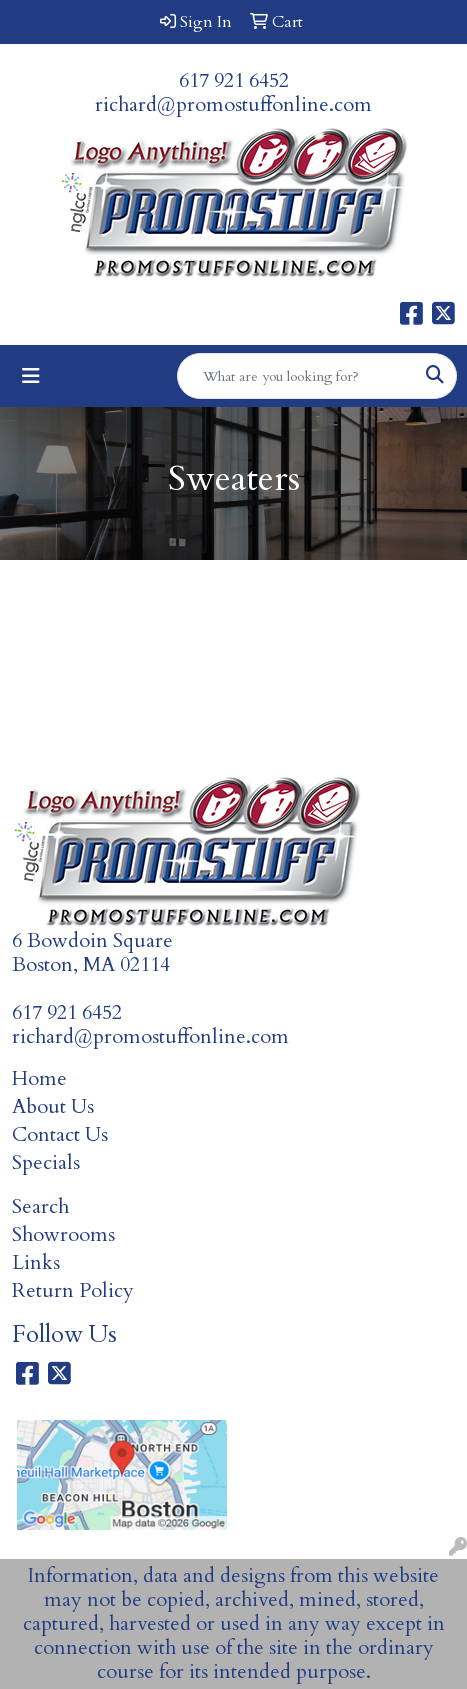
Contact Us (60, 1134)
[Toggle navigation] (31, 376)
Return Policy (73, 1290)
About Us (53, 1106)
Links (36, 1262)
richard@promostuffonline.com (233, 104)
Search (40, 1206)
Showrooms (63, 1234)
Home (39, 1078)
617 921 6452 (234, 80)
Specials (46, 1162)
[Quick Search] (296, 376)
